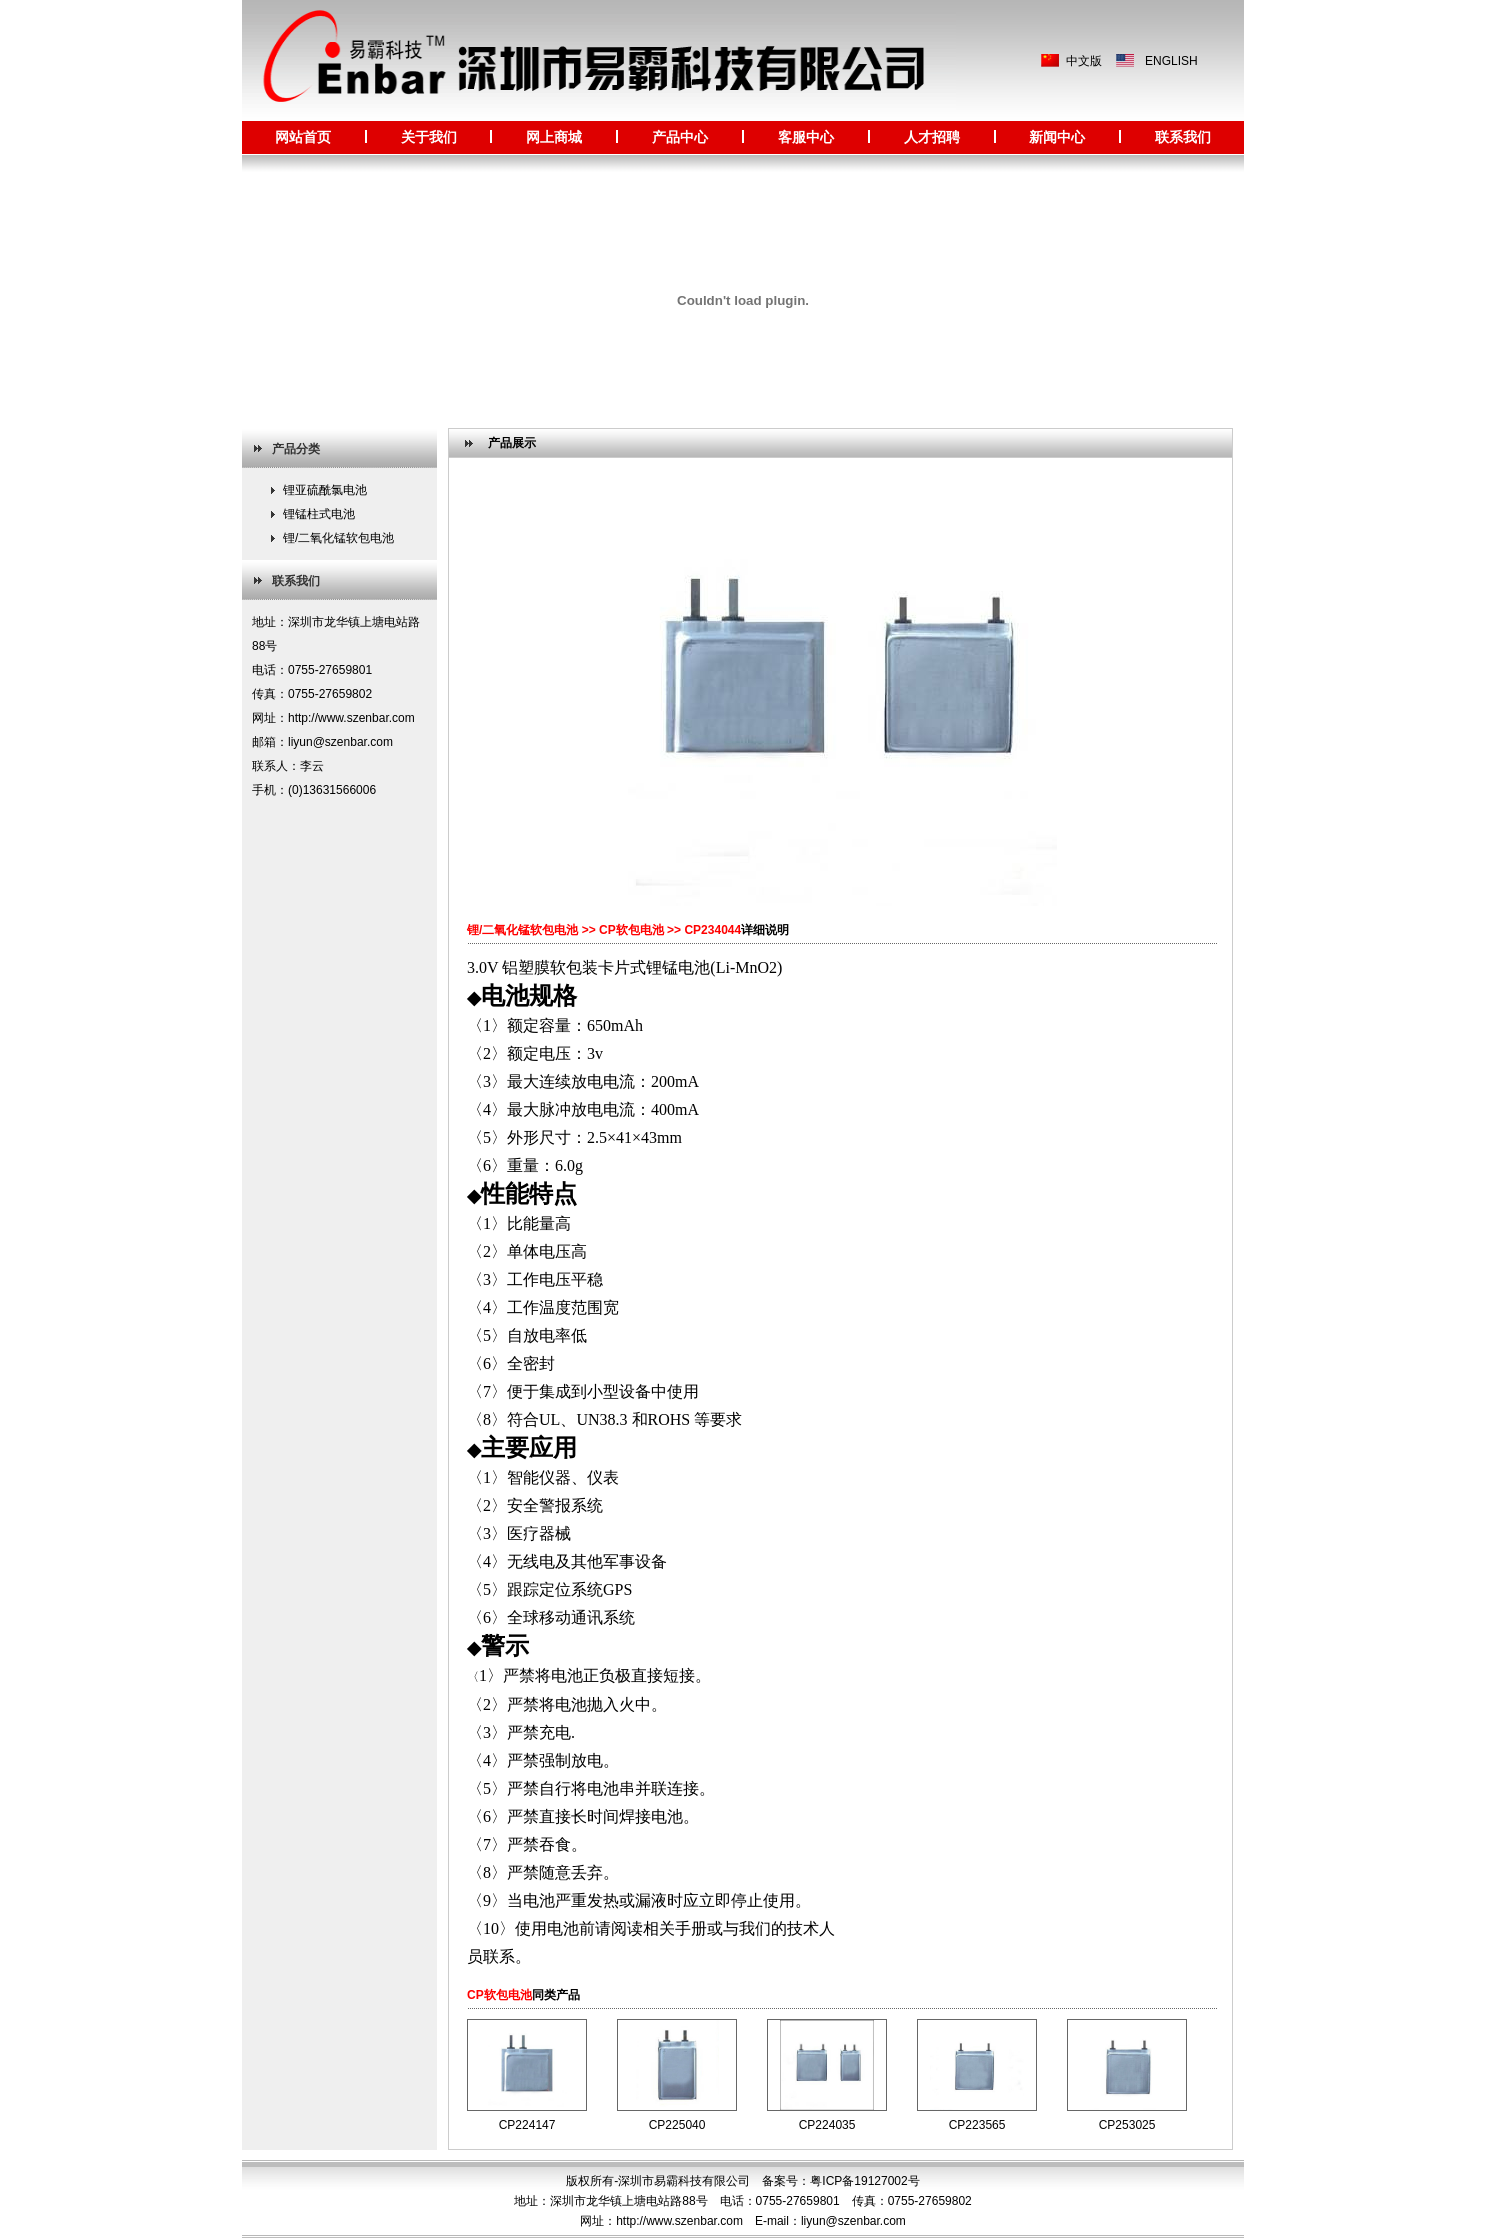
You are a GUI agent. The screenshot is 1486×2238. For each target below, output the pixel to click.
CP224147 (527, 2125)
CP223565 (977, 2125)
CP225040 (677, 2125)
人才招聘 (932, 137)
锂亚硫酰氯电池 (325, 490)
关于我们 (429, 137)
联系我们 (1183, 137)
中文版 (1084, 61)
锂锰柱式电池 (319, 514)
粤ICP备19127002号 (864, 2181)
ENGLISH (1171, 61)
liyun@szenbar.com (853, 2221)
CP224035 (827, 2125)
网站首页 (303, 137)
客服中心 (806, 137)
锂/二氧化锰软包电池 (338, 538)
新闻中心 (1057, 137)
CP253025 (1127, 2125)
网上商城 (554, 137)
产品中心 (680, 137)
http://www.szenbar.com (679, 2221)
